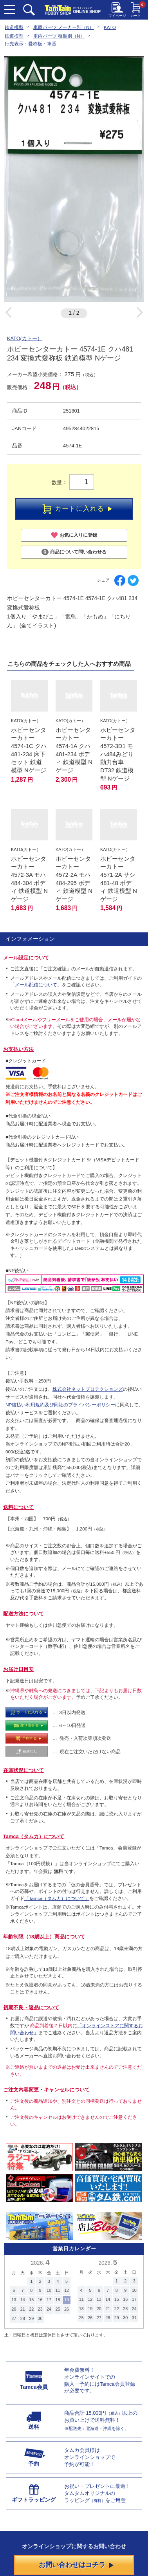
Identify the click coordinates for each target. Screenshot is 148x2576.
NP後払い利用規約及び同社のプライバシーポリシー (60, 1404)
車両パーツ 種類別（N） (59, 35)
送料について (18, 1507)
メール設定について (26, 958)
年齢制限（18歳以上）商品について (44, 1937)
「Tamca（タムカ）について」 (57, 1898)
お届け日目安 (18, 1669)
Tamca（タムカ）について (34, 1836)
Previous (8, 312)
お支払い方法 (18, 1049)
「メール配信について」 (36, 984)
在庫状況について (23, 1770)
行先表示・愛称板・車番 (30, 43)
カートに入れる (77, 509)
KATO (110, 27)
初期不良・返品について (31, 2007)
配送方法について (23, 1614)
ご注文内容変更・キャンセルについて (46, 2090)
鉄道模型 (14, 27)
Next (139, 312)
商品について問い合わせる (74, 552)
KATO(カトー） (24, 338)
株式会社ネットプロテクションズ (87, 1389)
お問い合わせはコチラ (76, 2565)
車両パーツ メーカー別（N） (63, 27)
